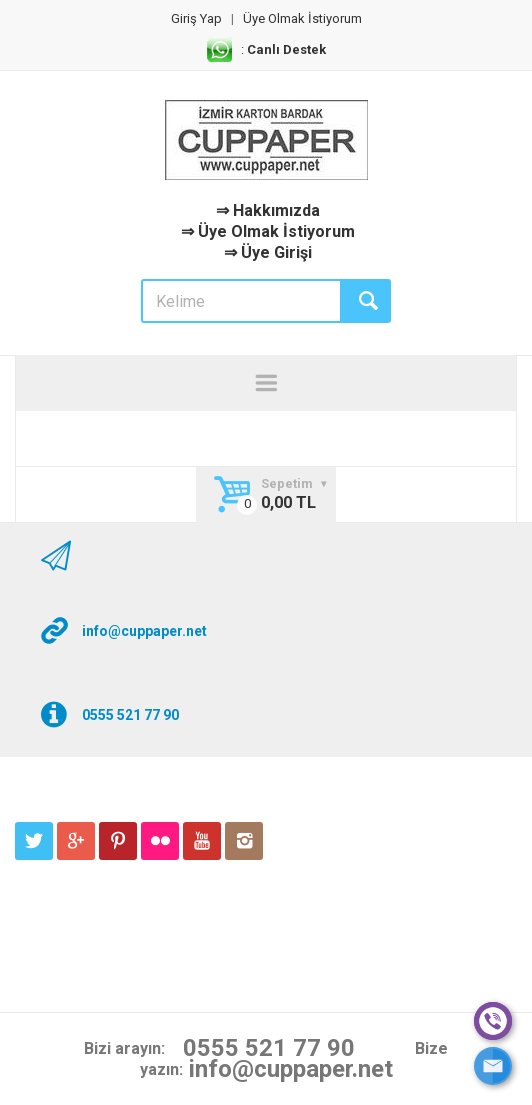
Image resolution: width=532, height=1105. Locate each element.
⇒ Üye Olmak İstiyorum (268, 231)
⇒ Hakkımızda (268, 210)
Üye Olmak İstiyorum (302, 18)
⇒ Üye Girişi (268, 252)
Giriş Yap (196, 18)
